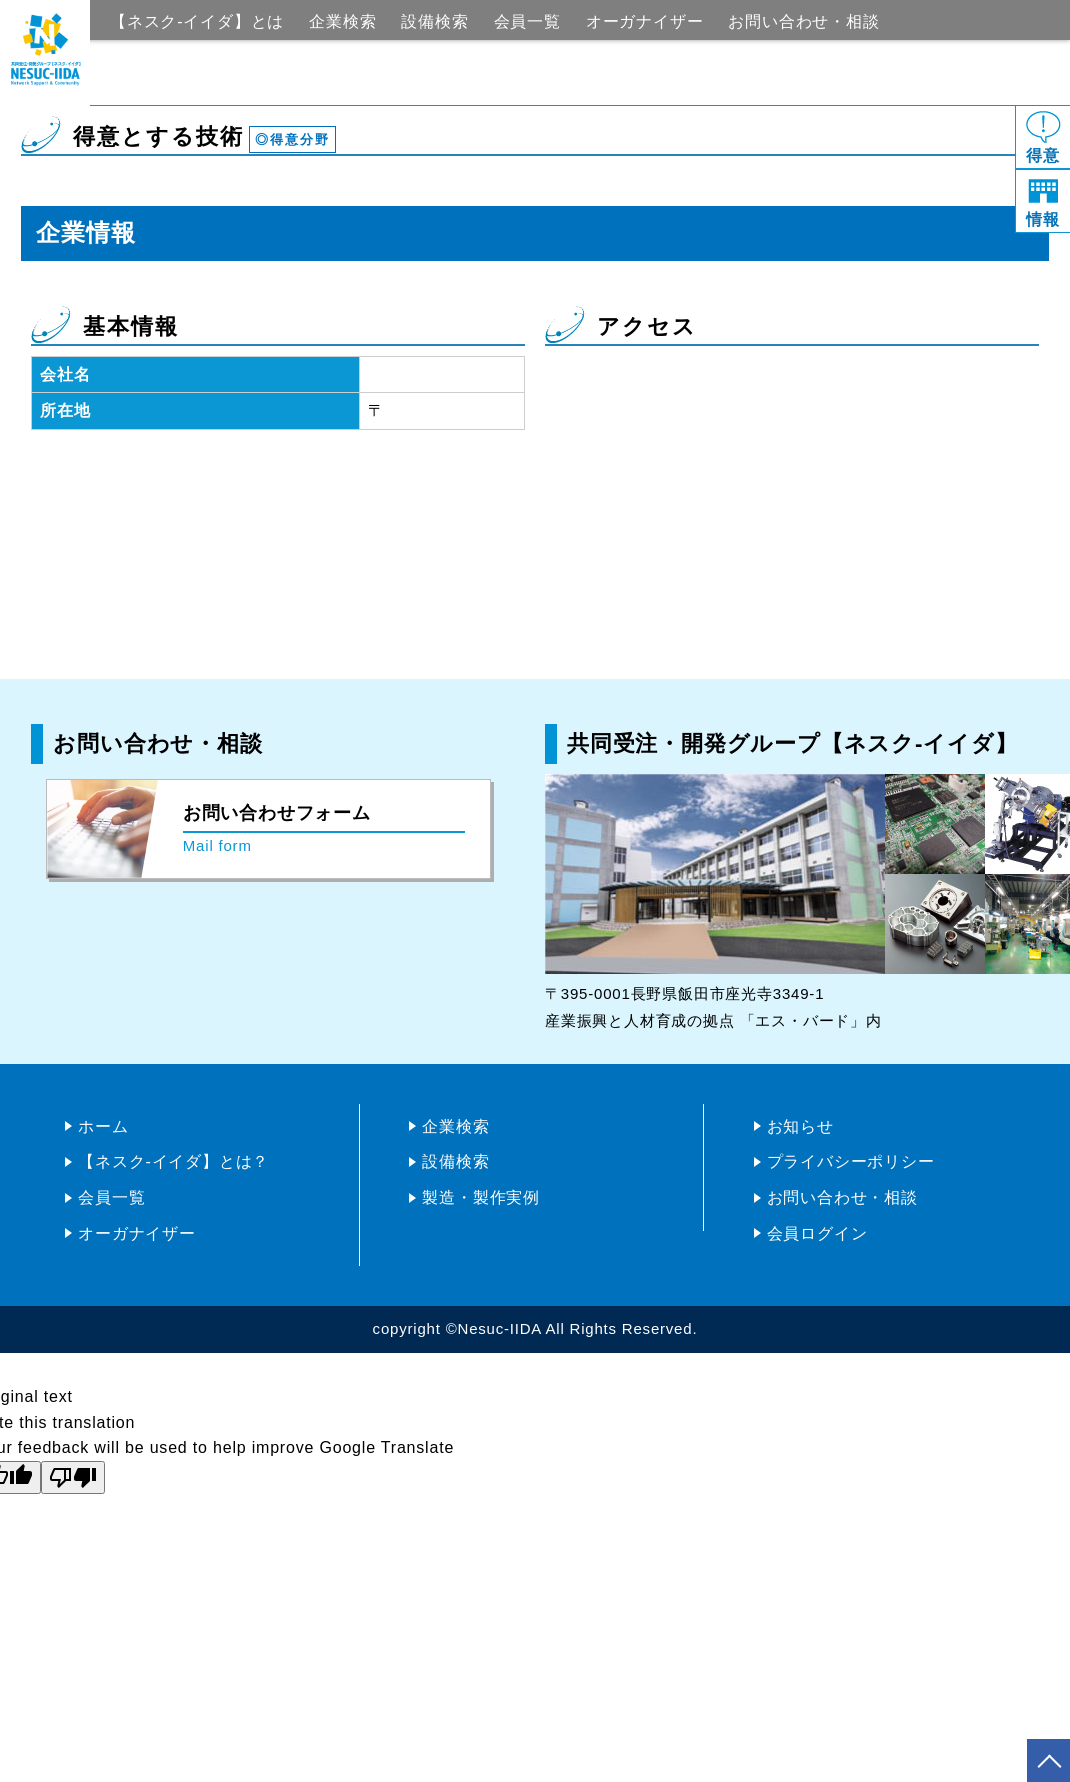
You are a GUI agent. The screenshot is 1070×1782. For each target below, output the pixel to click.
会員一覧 (527, 21)
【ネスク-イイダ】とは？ (173, 1161)
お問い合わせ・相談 (803, 21)
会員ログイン (817, 1233)
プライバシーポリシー (851, 1161)
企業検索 (342, 21)
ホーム (103, 1126)
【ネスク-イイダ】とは (197, 21)
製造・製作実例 (481, 1197)
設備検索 (434, 21)
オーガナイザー (645, 21)
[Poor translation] (73, 1477)
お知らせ (800, 1126)
